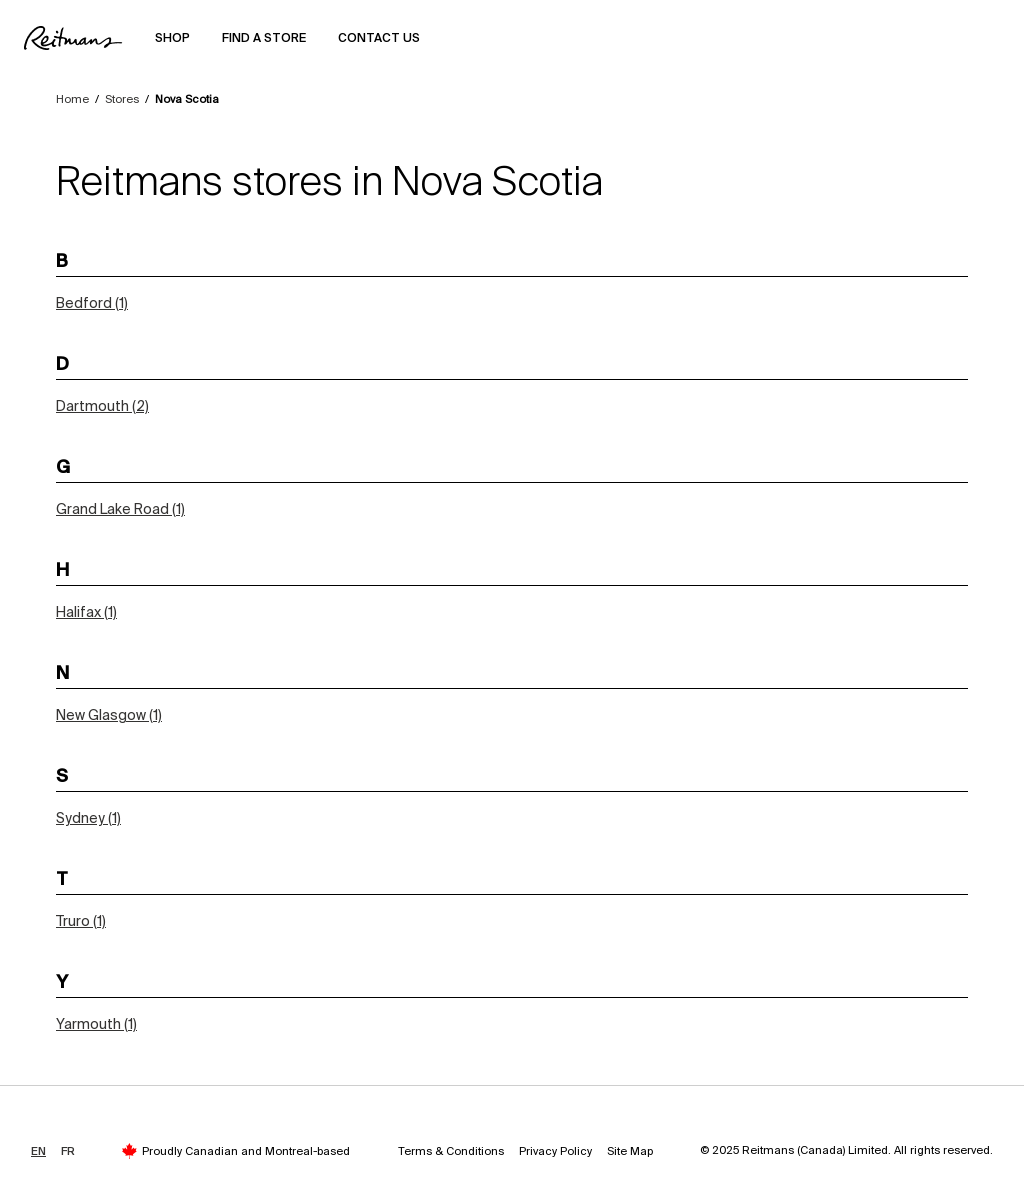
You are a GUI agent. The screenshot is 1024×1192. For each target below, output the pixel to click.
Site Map (630, 1151)
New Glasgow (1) (109, 715)
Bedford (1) (92, 303)
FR (68, 1151)
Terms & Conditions (451, 1151)
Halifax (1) (86, 612)
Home (72, 99)
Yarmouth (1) (96, 1024)
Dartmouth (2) (102, 406)
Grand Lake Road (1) (120, 509)
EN (38, 1151)
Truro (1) (81, 921)
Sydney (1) (88, 818)
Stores (122, 99)
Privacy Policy (555, 1151)
